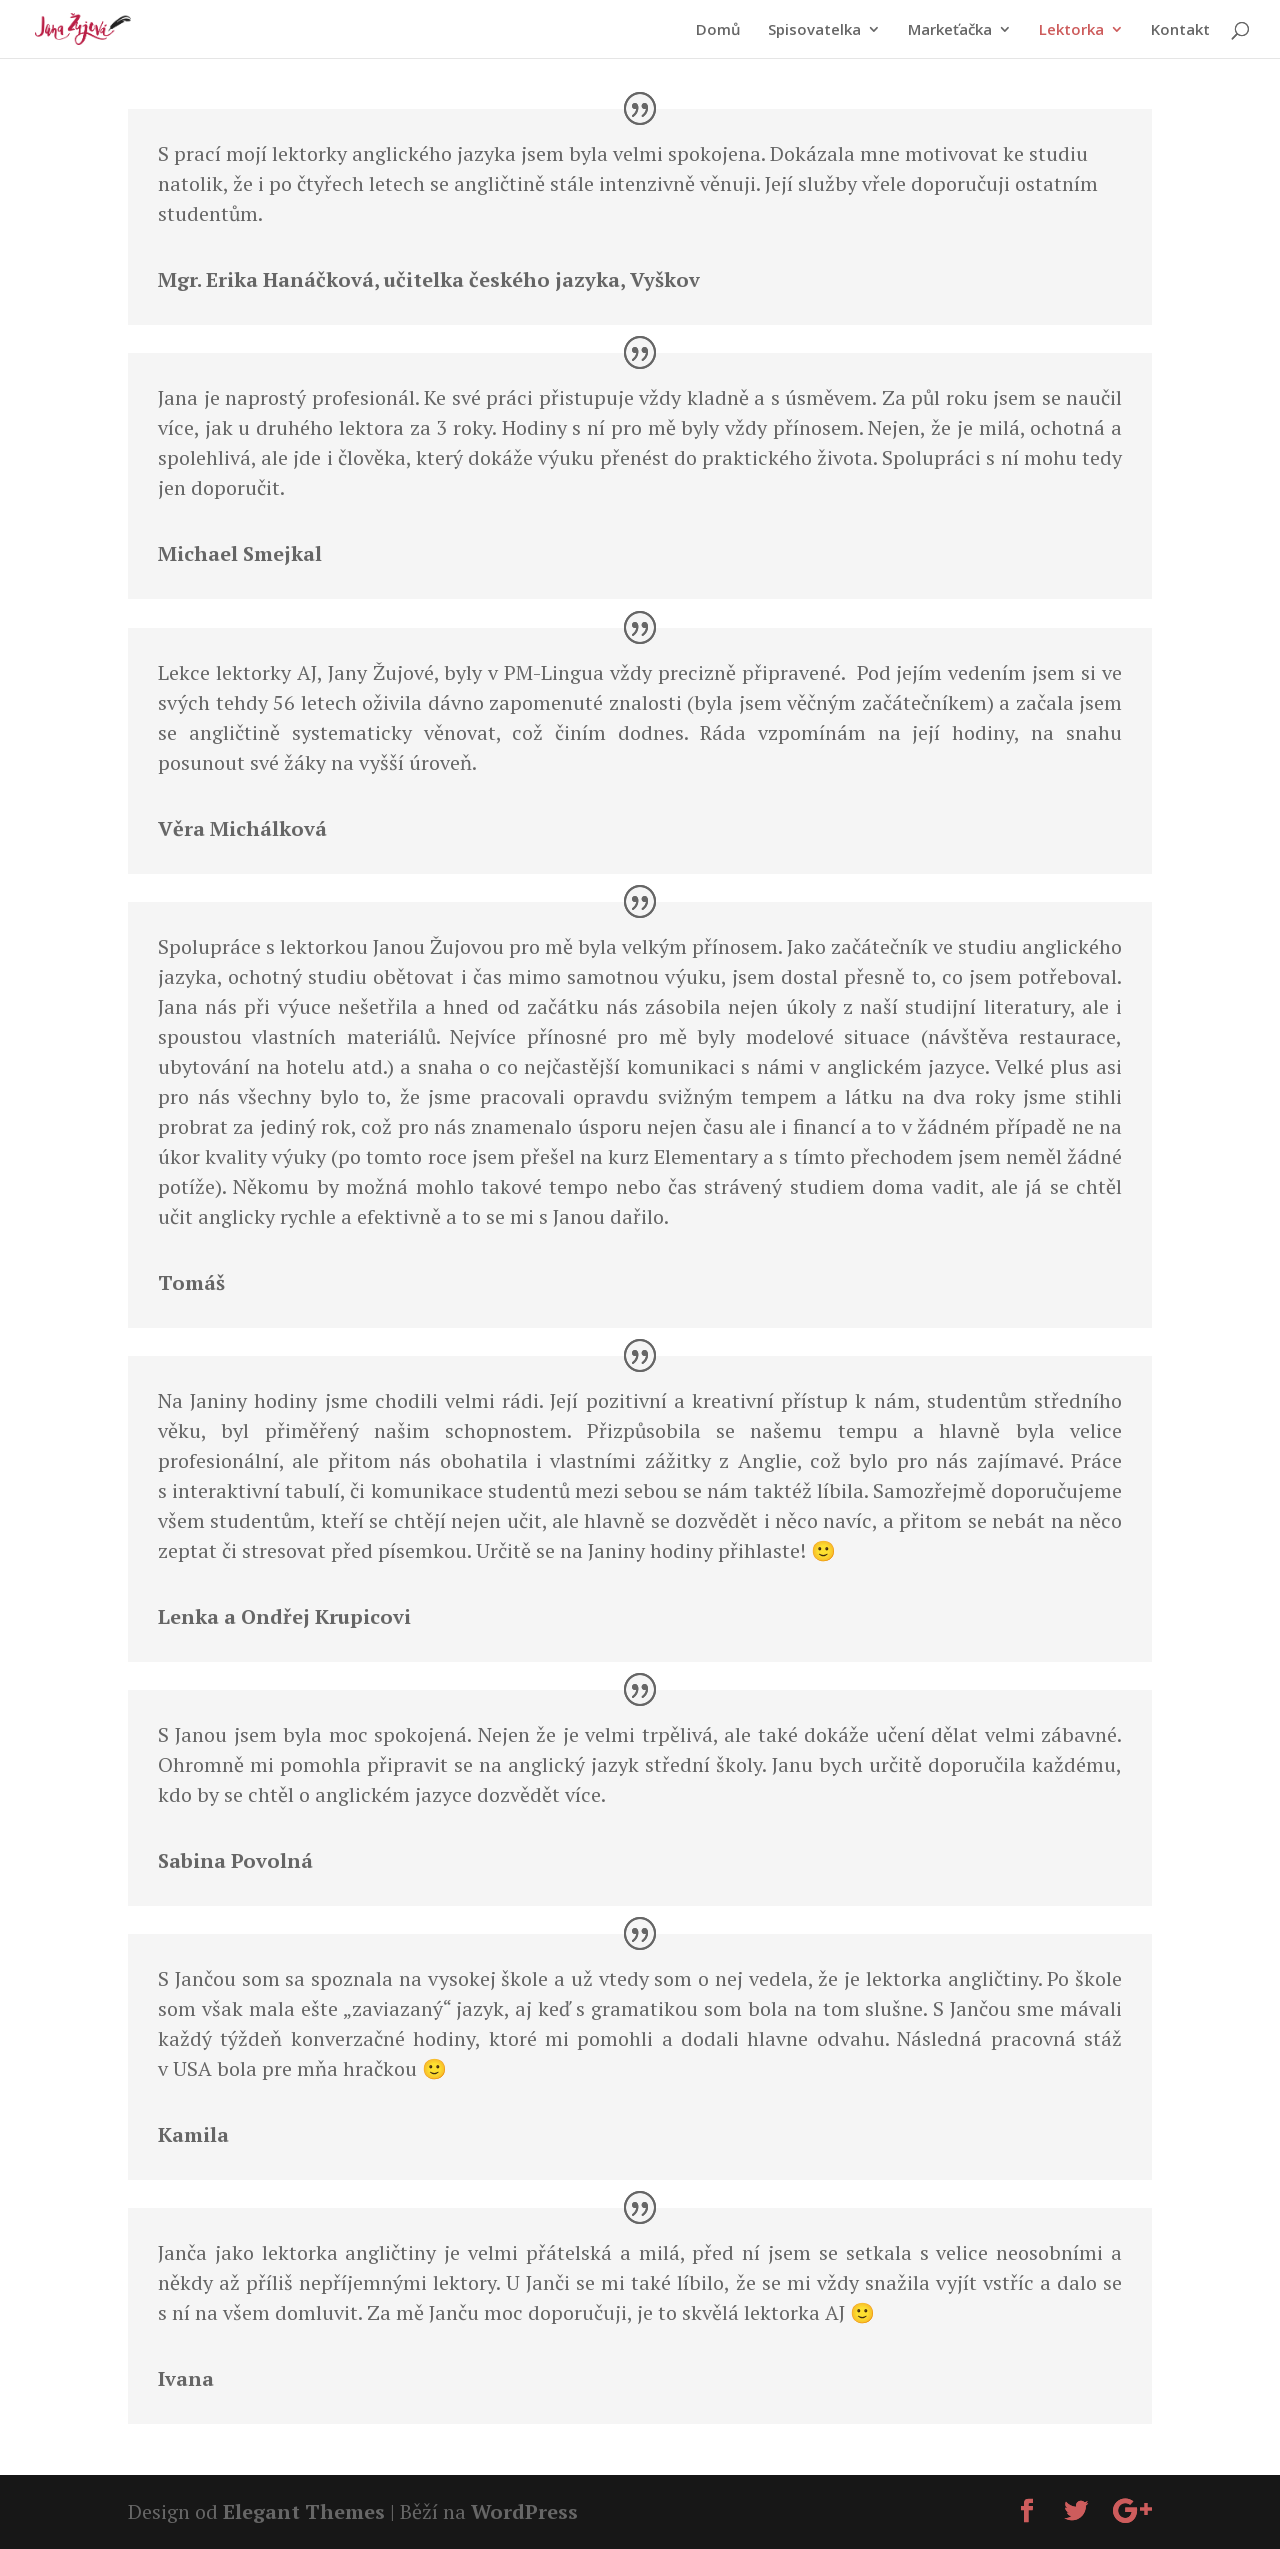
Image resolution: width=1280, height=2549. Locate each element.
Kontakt (1180, 30)
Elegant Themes (304, 2511)
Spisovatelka (814, 30)
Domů (718, 30)
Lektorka (1071, 30)
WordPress (524, 2511)
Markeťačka (950, 30)
